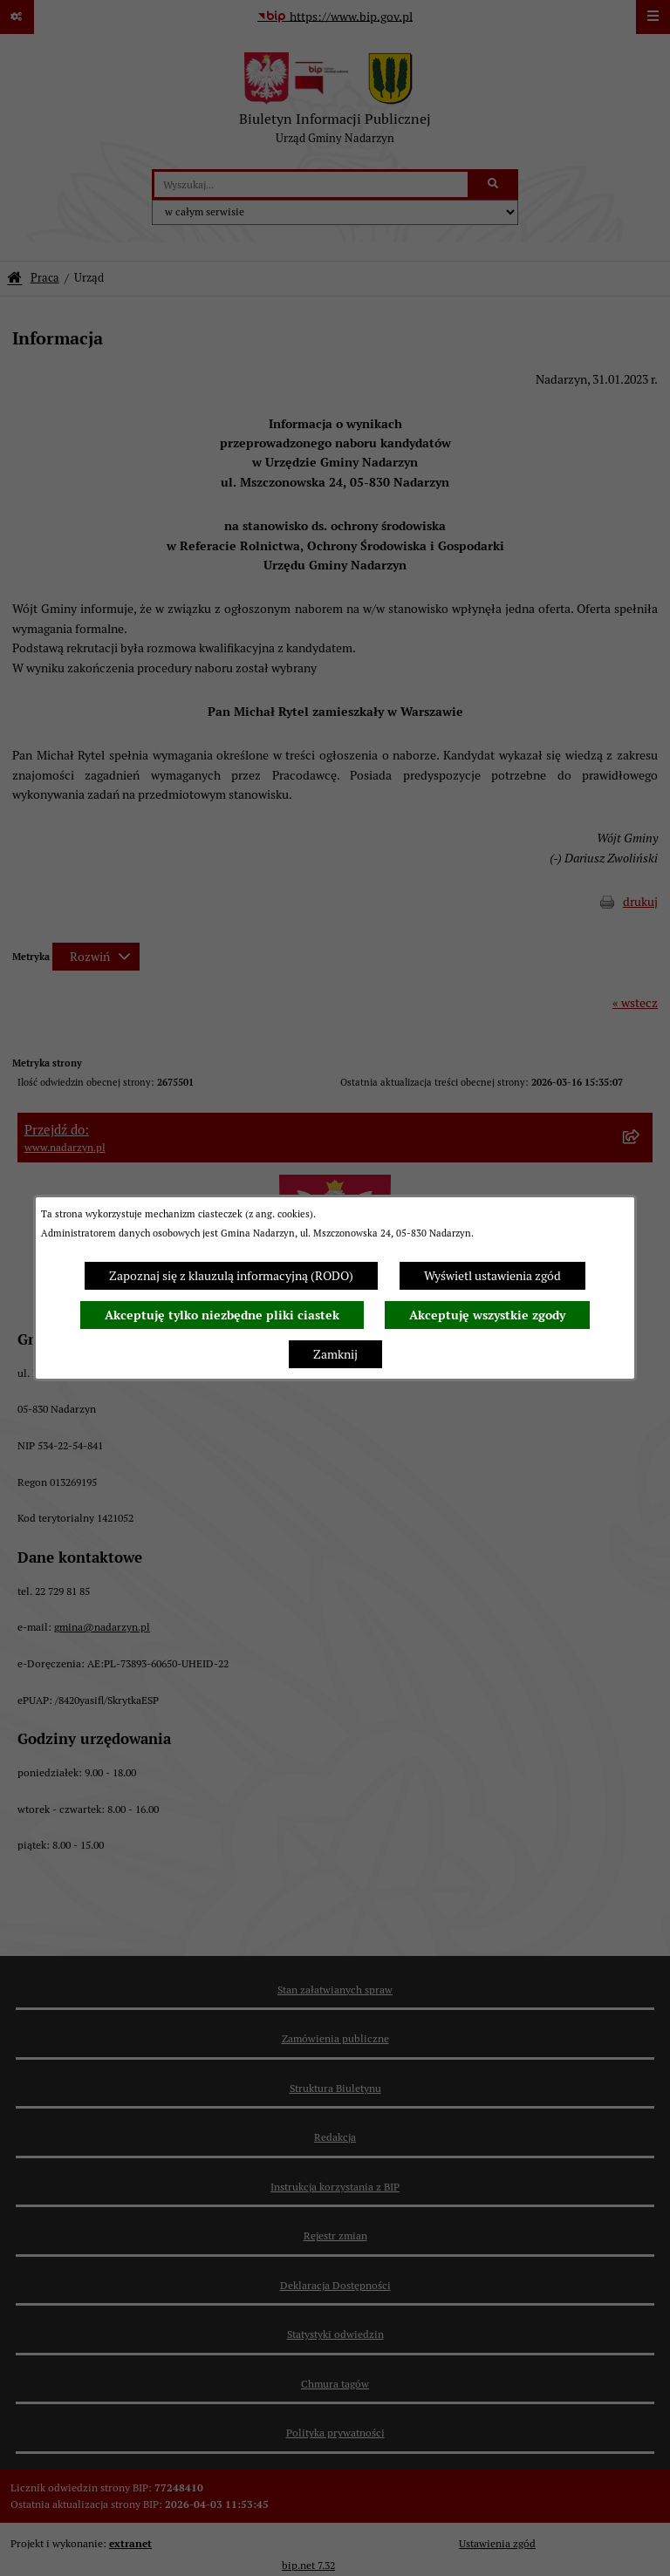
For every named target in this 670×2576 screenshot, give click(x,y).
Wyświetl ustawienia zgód (492, 1276)
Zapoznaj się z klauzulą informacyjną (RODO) (231, 1276)
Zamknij (335, 1354)
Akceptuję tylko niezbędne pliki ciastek (222, 1315)
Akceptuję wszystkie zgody (487, 1315)
